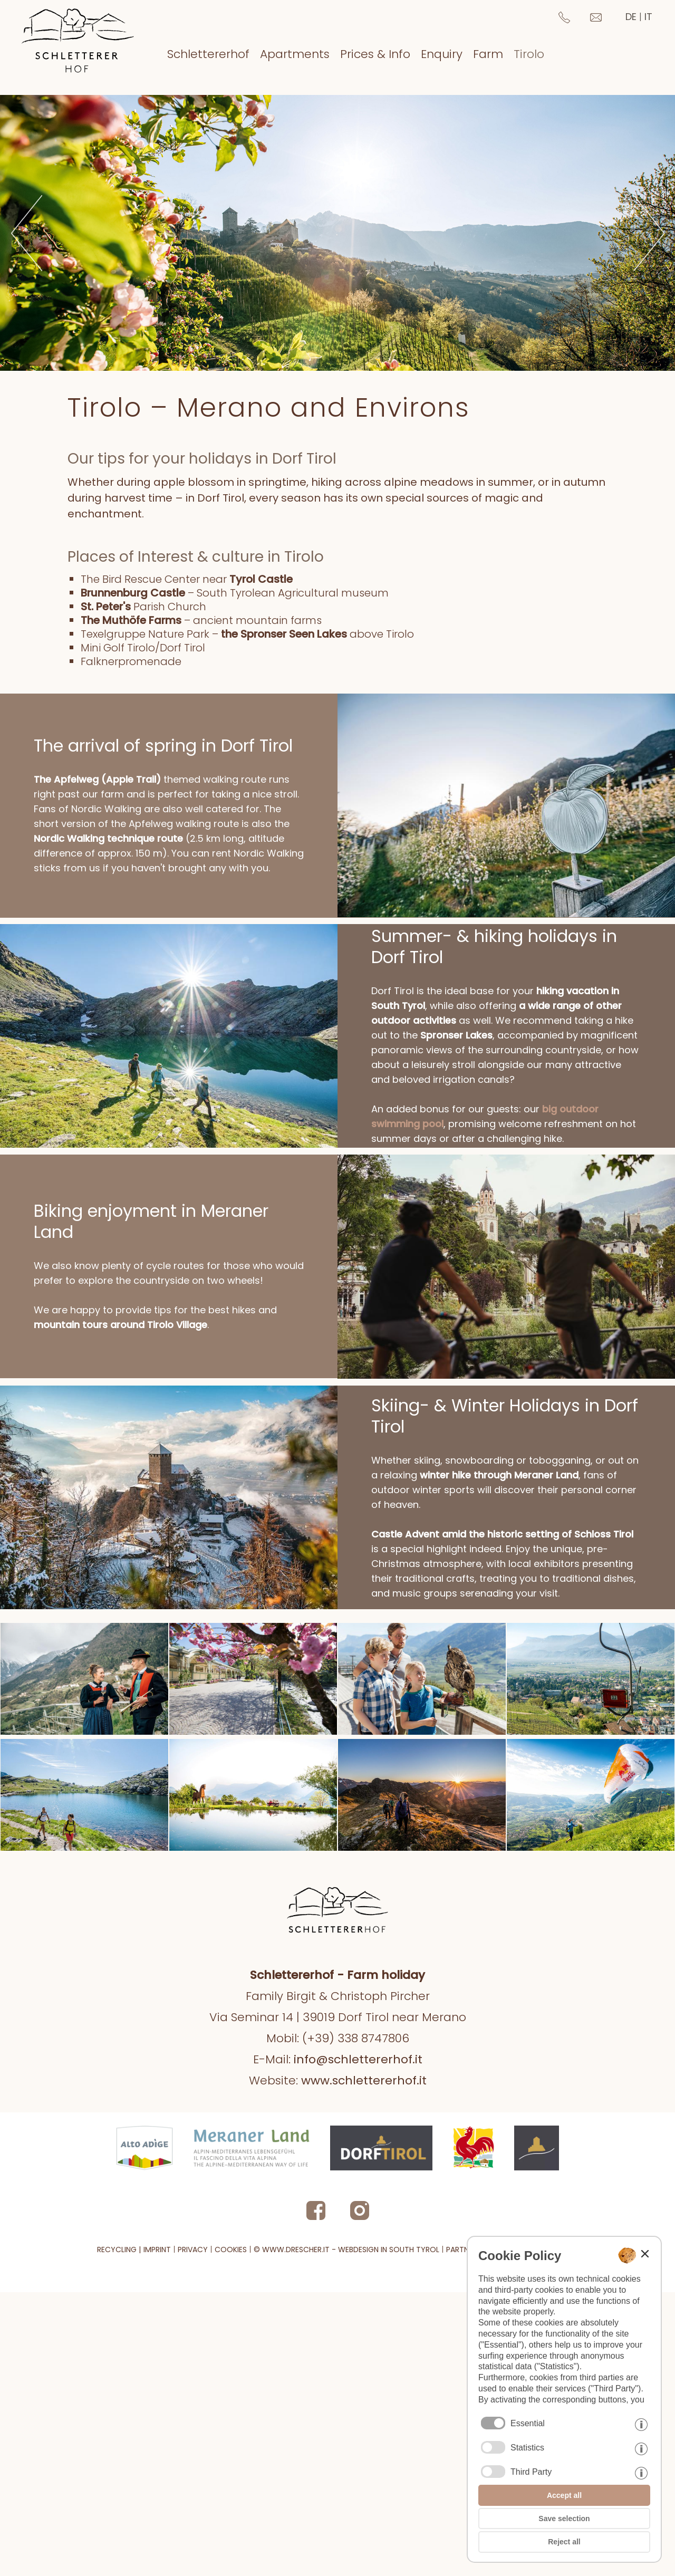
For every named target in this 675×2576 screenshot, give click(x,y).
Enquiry (441, 54)
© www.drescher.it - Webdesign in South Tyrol (346, 2460)
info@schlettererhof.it (358, 2270)
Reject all (564, 2541)
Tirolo (529, 54)
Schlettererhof (208, 54)
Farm (488, 54)
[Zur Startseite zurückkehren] (78, 38)
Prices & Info (375, 54)
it (648, 16)
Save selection (564, 2518)
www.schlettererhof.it (364, 2291)
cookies (231, 2460)
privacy (193, 2460)
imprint (157, 2460)
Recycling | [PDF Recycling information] (119, 2460)
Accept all (564, 2495)
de (631, 16)
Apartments (295, 54)
